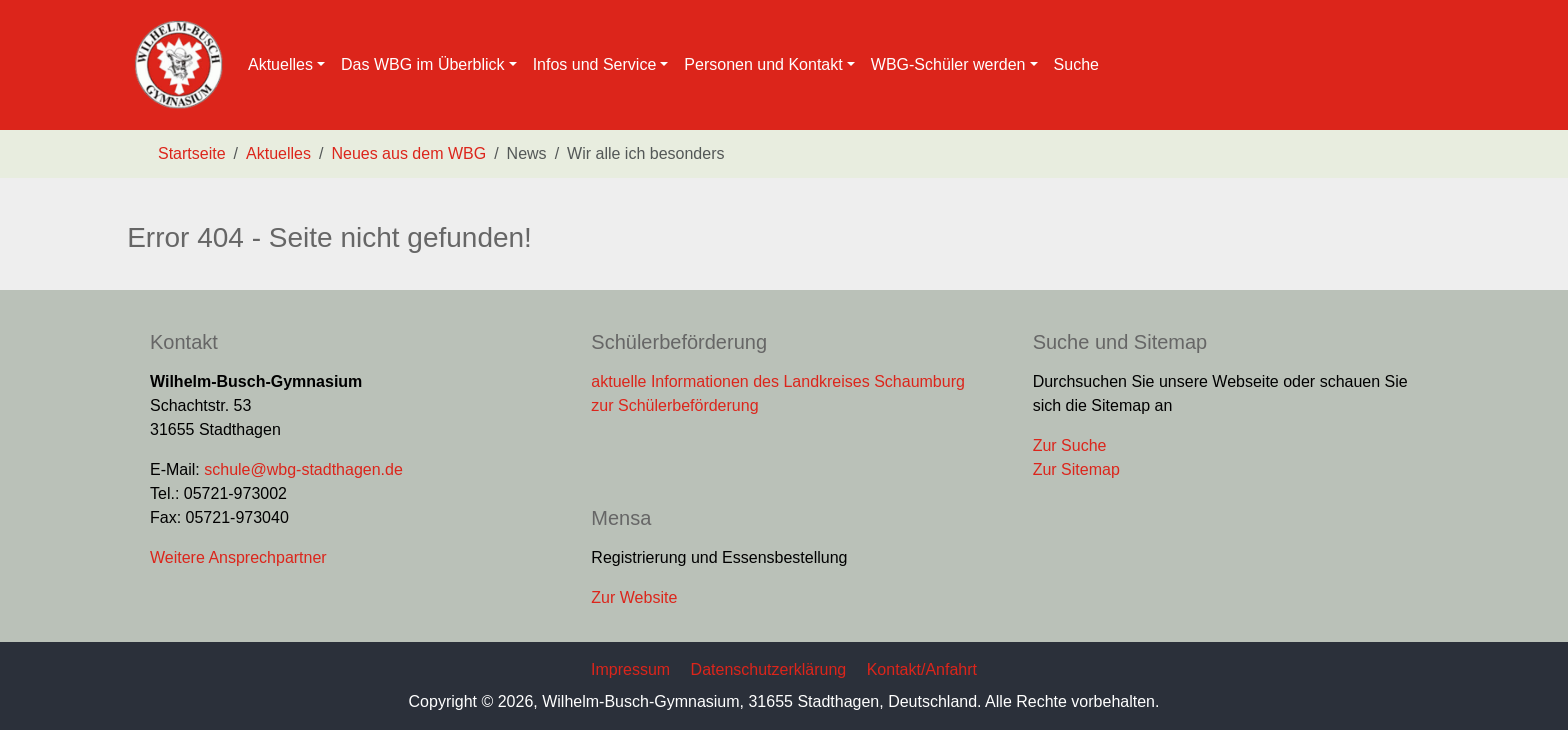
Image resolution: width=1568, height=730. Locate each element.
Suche (1076, 64)
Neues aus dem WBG (408, 153)
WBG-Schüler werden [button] (948, 64)
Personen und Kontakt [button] (763, 64)
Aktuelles (278, 153)
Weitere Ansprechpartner (238, 557)
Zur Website (634, 597)
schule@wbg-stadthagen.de (303, 469)
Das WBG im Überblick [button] (423, 64)
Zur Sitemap (1076, 469)
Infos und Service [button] (595, 64)
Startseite (192, 153)
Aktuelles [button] (280, 64)
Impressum (630, 669)
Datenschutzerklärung (769, 669)
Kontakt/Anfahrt (922, 669)
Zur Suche (1070, 445)
